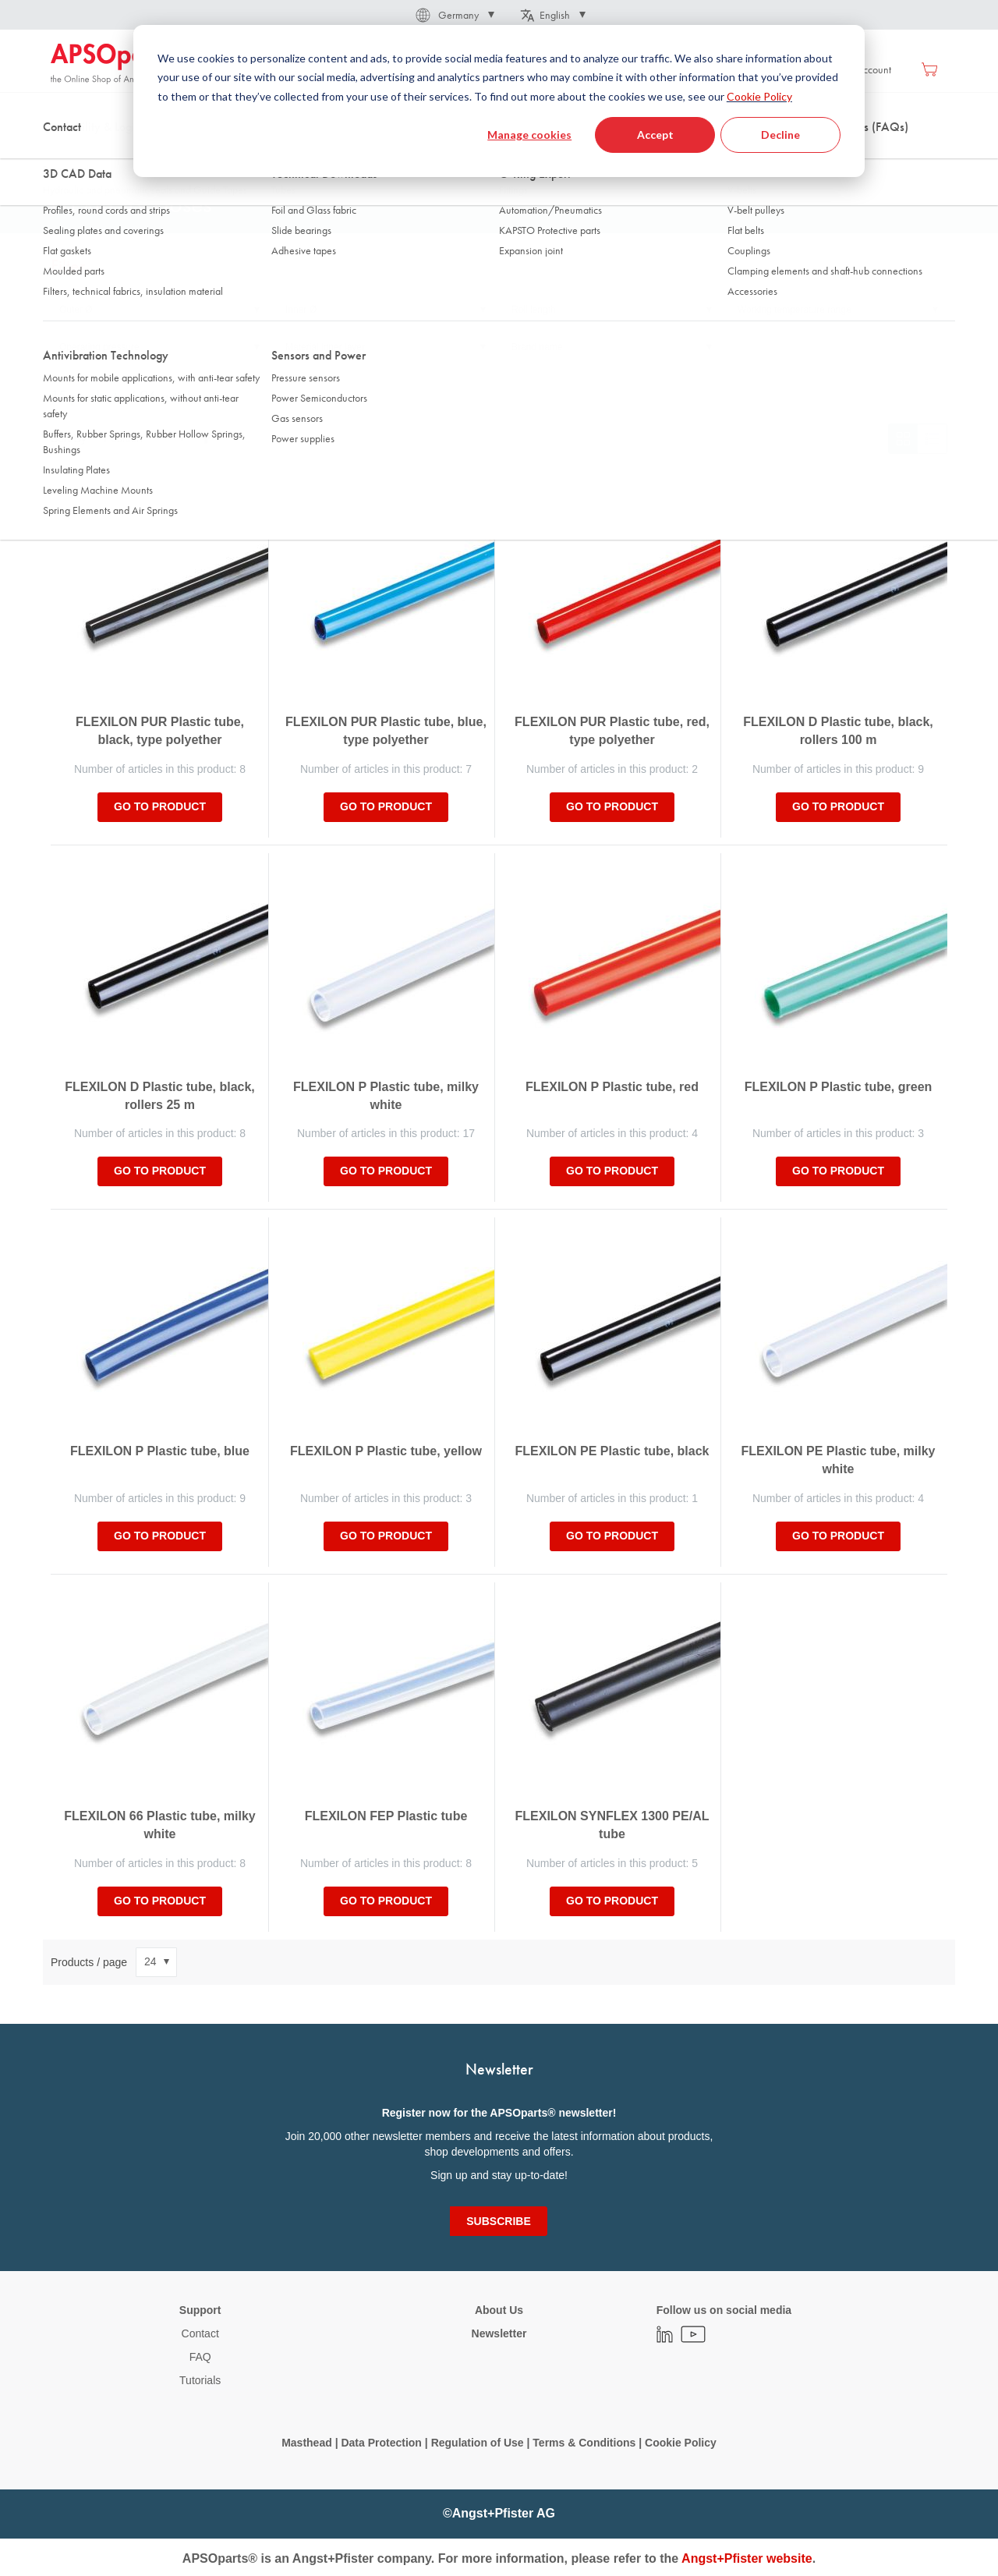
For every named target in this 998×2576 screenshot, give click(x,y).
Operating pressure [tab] (99, 347)
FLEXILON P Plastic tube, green (839, 1086)
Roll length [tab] (533, 309)
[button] (453, 15)
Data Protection (381, 2442)
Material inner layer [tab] (325, 347)
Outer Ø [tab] (76, 309)
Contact (200, 2333)
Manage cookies (529, 134)
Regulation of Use (477, 2442)
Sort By (69, 438)
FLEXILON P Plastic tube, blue (160, 1451)
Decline (780, 134)
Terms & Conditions (584, 2442)
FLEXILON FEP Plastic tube (386, 1816)
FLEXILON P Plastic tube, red (612, 1086)
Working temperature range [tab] (794, 309)
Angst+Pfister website (746, 2558)
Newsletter (499, 2333)
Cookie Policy (759, 96)
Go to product (160, 806)
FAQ (200, 2357)
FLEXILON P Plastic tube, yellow (386, 1451)
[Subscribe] (498, 2221)
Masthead (306, 2442)
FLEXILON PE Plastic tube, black (612, 1451)
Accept (655, 134)
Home (63, 155)
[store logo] (117, 64)
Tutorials (200, 2380)
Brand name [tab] (536, 347)
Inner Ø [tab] (301, 309)
